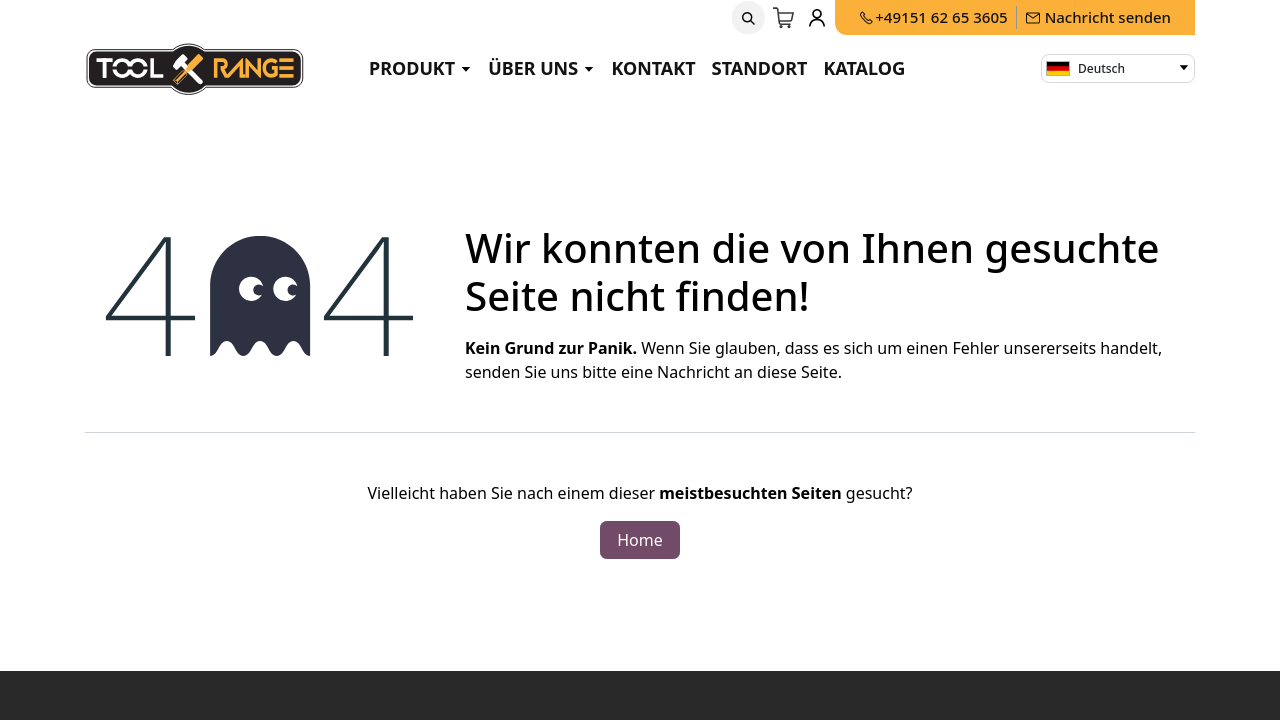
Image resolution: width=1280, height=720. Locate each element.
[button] (749, 18)
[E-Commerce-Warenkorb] (785, 18)
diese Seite (797, 372)
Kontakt (653, 68)
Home (640, 540)
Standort (760, 68)
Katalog (864, 68)
